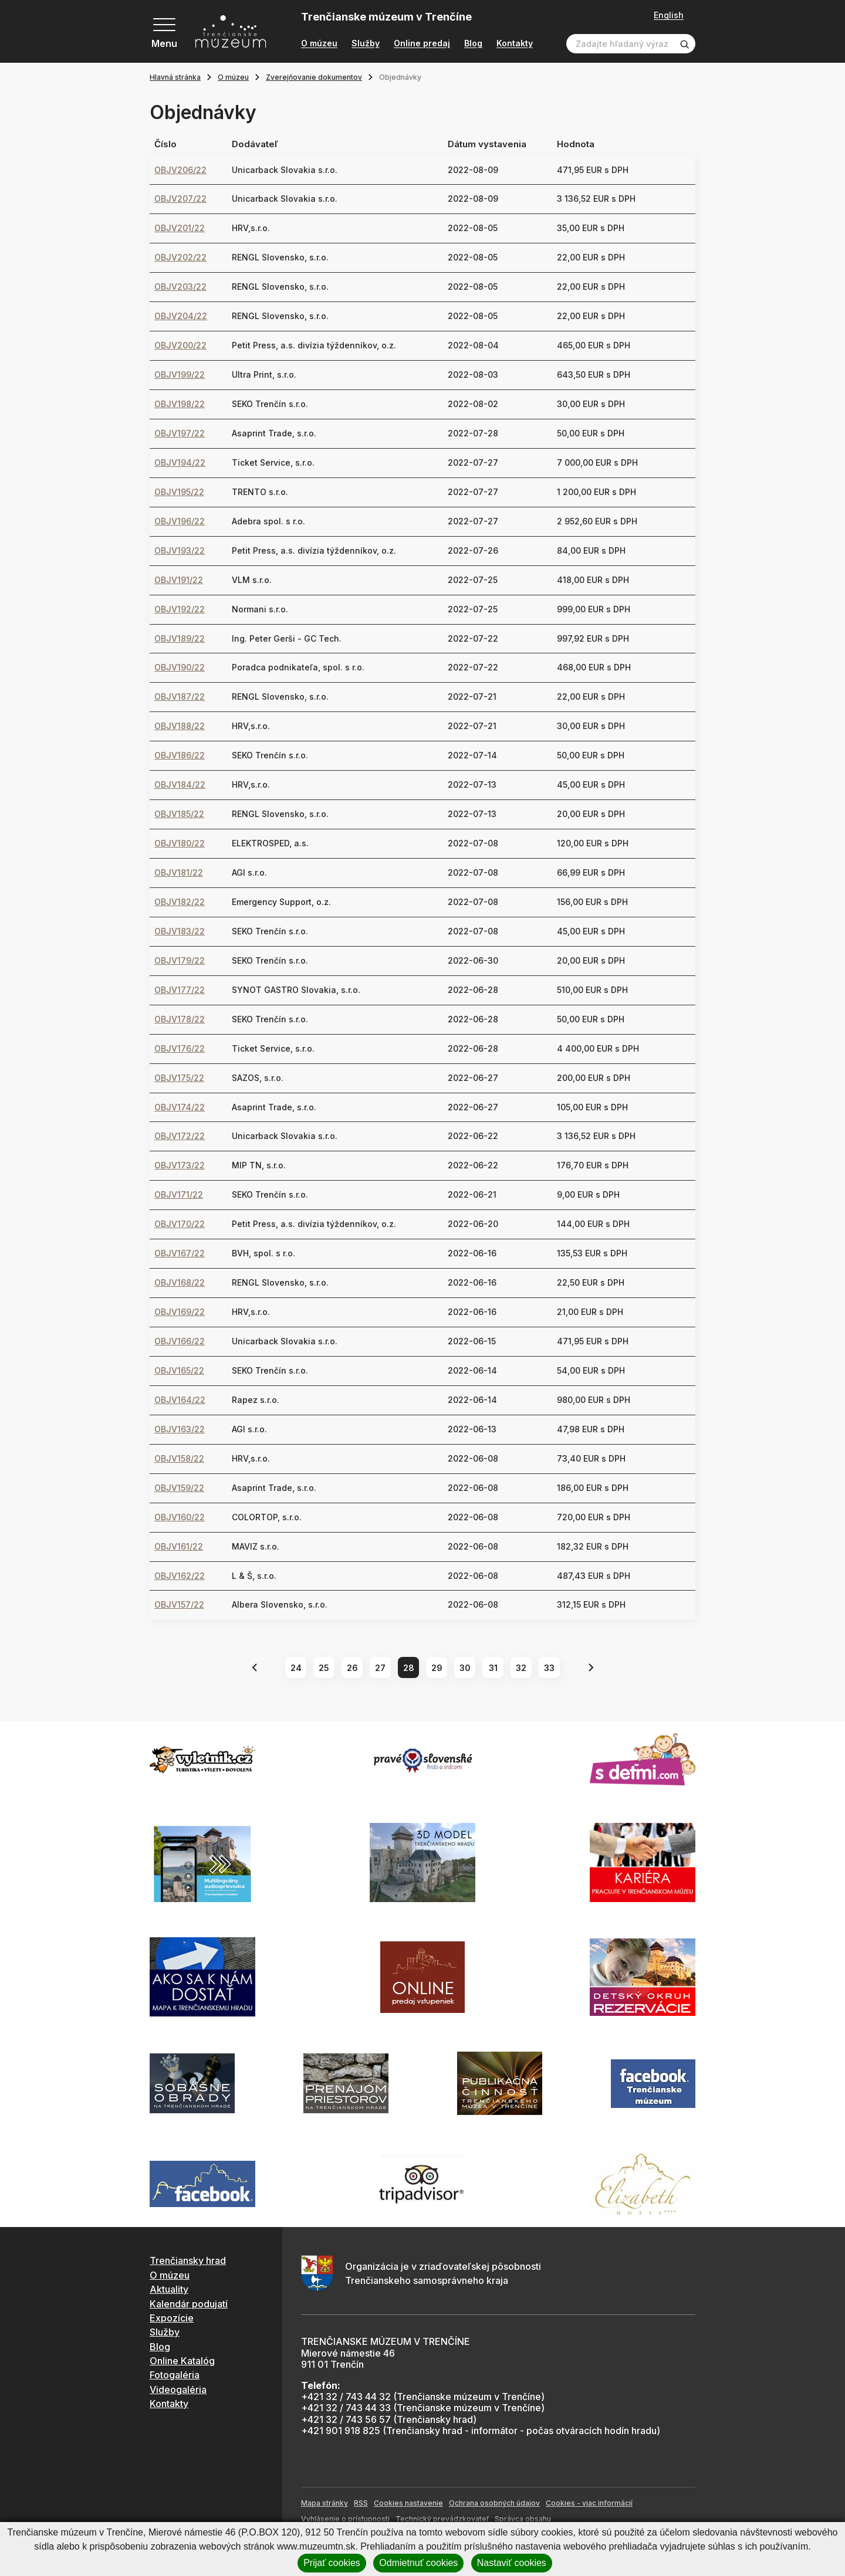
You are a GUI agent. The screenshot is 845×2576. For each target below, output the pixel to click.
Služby (365, 43)
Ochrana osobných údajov (494, 2503)
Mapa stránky (324, 2503)
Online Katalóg (182, 2361)
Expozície (172, 2318)
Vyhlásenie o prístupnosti (345, 2518)
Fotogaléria (175, 2375)
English (669, 15)
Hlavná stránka (175, 77)
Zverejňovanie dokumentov (314, 77)
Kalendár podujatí (189, 2304)
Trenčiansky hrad (188, 2260)
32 (521, 1668)
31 (493, 1668)
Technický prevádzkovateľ (442, 2518)
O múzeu (319, 43)
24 (296, 1668)
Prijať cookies (331, 2563)
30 (465, 1668)
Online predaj (422, 43)
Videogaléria (178, 2389)
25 (324, 1668)
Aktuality (169, 2289)
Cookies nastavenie (408, 2503)
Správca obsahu (523, 2518)
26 (352, 1668)
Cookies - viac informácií (589, 2503)
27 (380, 1668)
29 (436, 1668)
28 (408, 1668)
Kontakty (514, 43)
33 (549, 1668)
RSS (361, 2503)
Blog (473, 43)
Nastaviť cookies (511, 2563)
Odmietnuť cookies (418, 2563)
